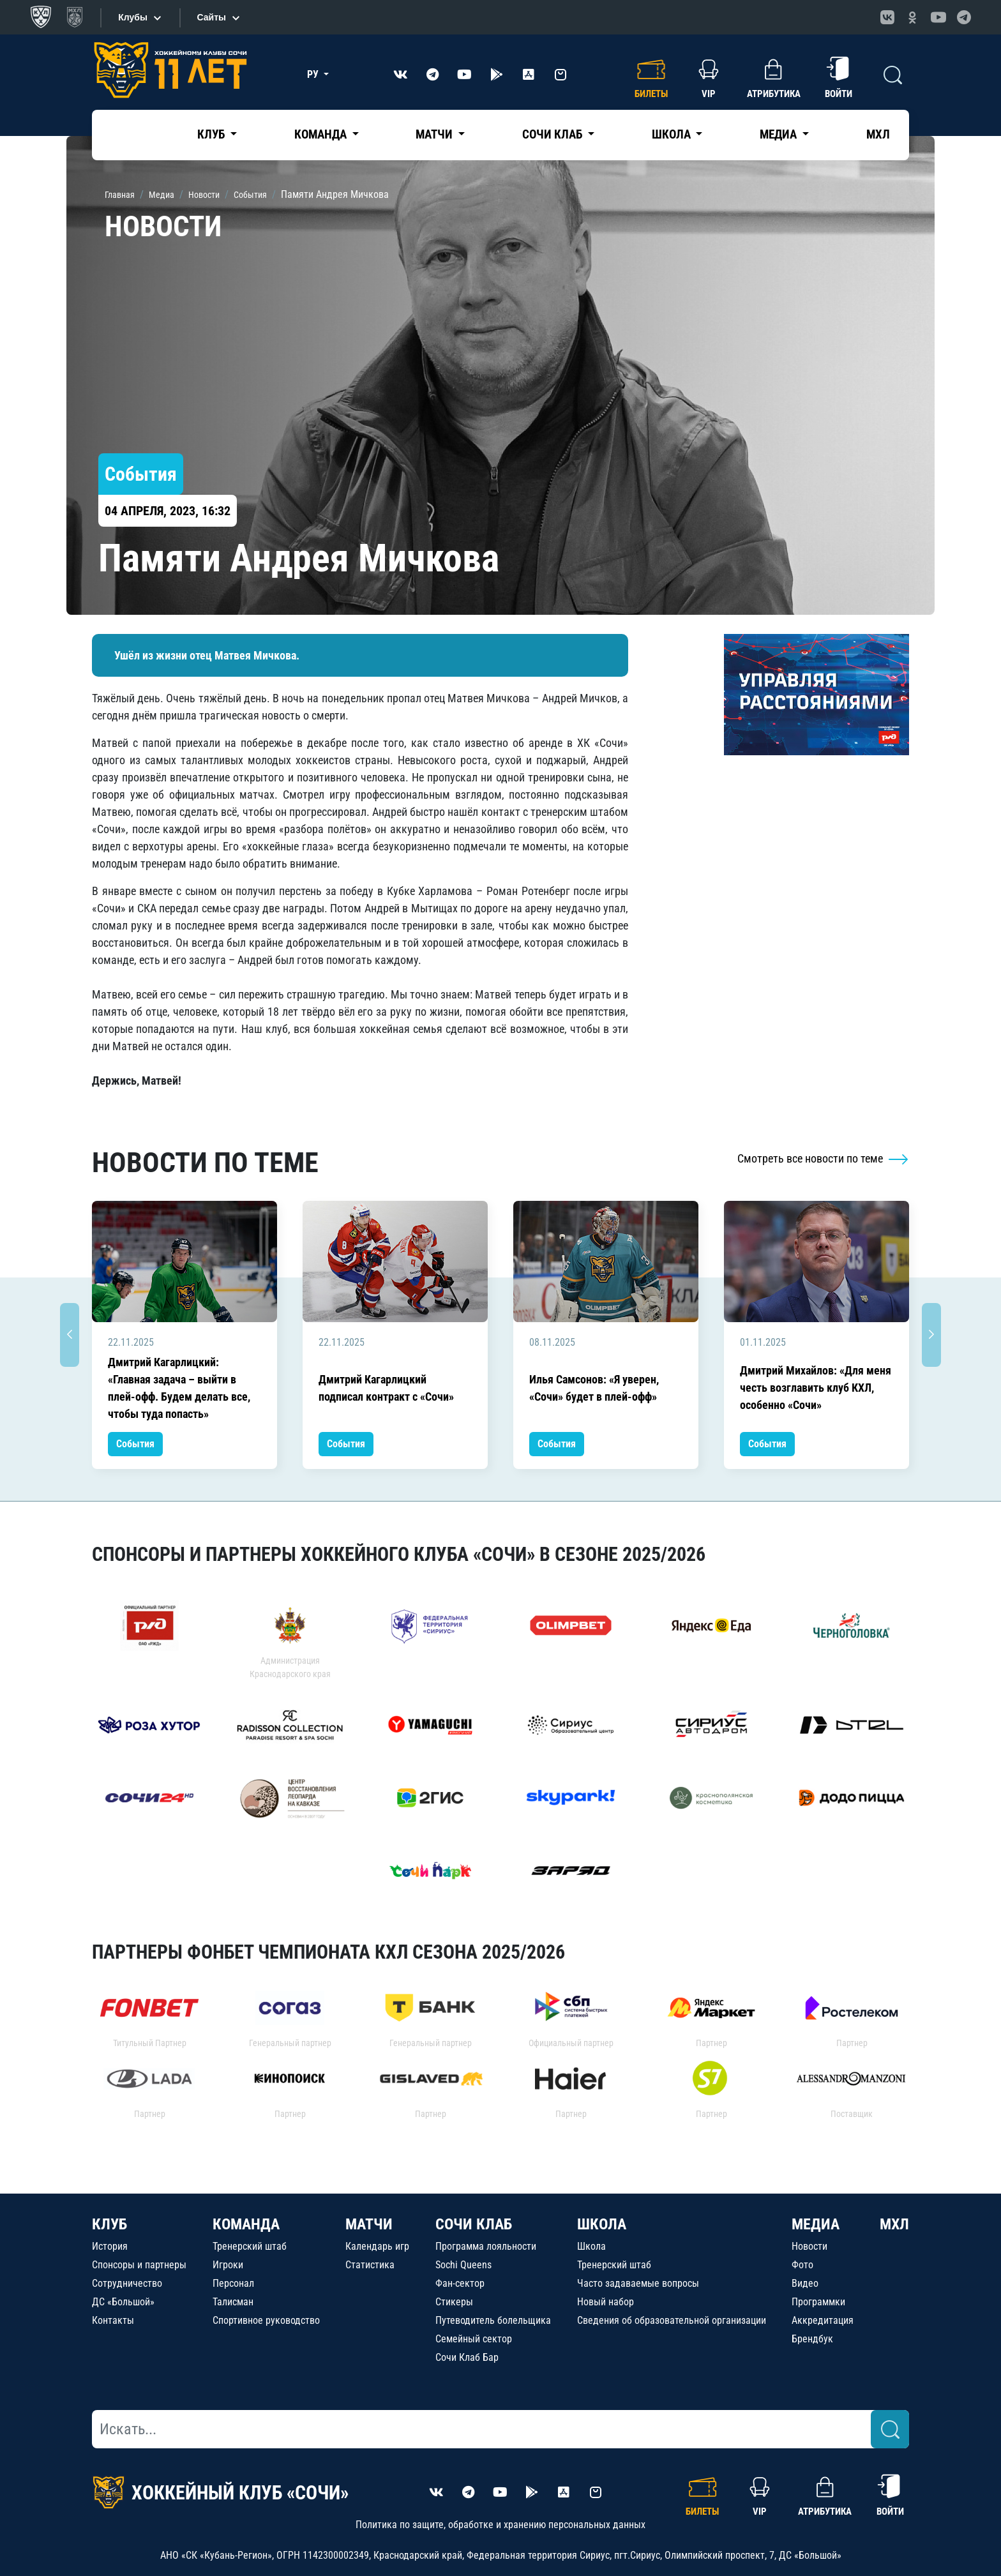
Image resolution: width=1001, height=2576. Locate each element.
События (135, 1444)
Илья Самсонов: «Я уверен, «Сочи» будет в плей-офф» (594, 1388)
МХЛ (878, 134)
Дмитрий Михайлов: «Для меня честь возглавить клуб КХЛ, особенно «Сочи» (815, 1388)
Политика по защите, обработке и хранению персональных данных (500, 2525)
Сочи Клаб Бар (467, 2357)
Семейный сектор (473, 2339)
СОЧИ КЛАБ (473, 2224)
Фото (802, 2265)
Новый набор (605, 2302)
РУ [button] (314, 74)
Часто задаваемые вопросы (638, 2283)
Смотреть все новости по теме (823, 1158)
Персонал (233, 2283)
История (110, 2246)
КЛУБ (109, 2224)
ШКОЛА (601, 2224)
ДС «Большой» (123, 2302)
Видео (805, 2283)
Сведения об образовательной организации (671, 2320)
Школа (591, 2246)
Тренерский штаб (250, 2246)
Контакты (113, 2320)
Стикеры (454, 2302)
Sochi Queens (463, 2265)
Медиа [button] (779, 134)
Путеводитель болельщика (493, 2320)
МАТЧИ (369, 2224)
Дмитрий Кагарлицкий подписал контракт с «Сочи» (386, 1388)
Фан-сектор (460, 2283)
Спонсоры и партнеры (139, 2265)
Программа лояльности (485, 2246)
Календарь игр (377, 2246)
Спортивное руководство (266, 2320)
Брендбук (812, 2339)
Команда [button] (321, 134)
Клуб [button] (212, 134)
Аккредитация (823, 2320)
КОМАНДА (246, 2224)
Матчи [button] (435, 134)
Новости (809, 2246)
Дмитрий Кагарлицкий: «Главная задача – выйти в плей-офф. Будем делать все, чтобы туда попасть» (179, 1387)
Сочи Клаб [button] (553, 134)
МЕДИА (815, 2224)
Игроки (228, 2265)
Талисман (233, 2302)
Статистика (370, 2265)
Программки (818, 2302)
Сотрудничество (127, 2283)
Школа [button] (672, 134)
